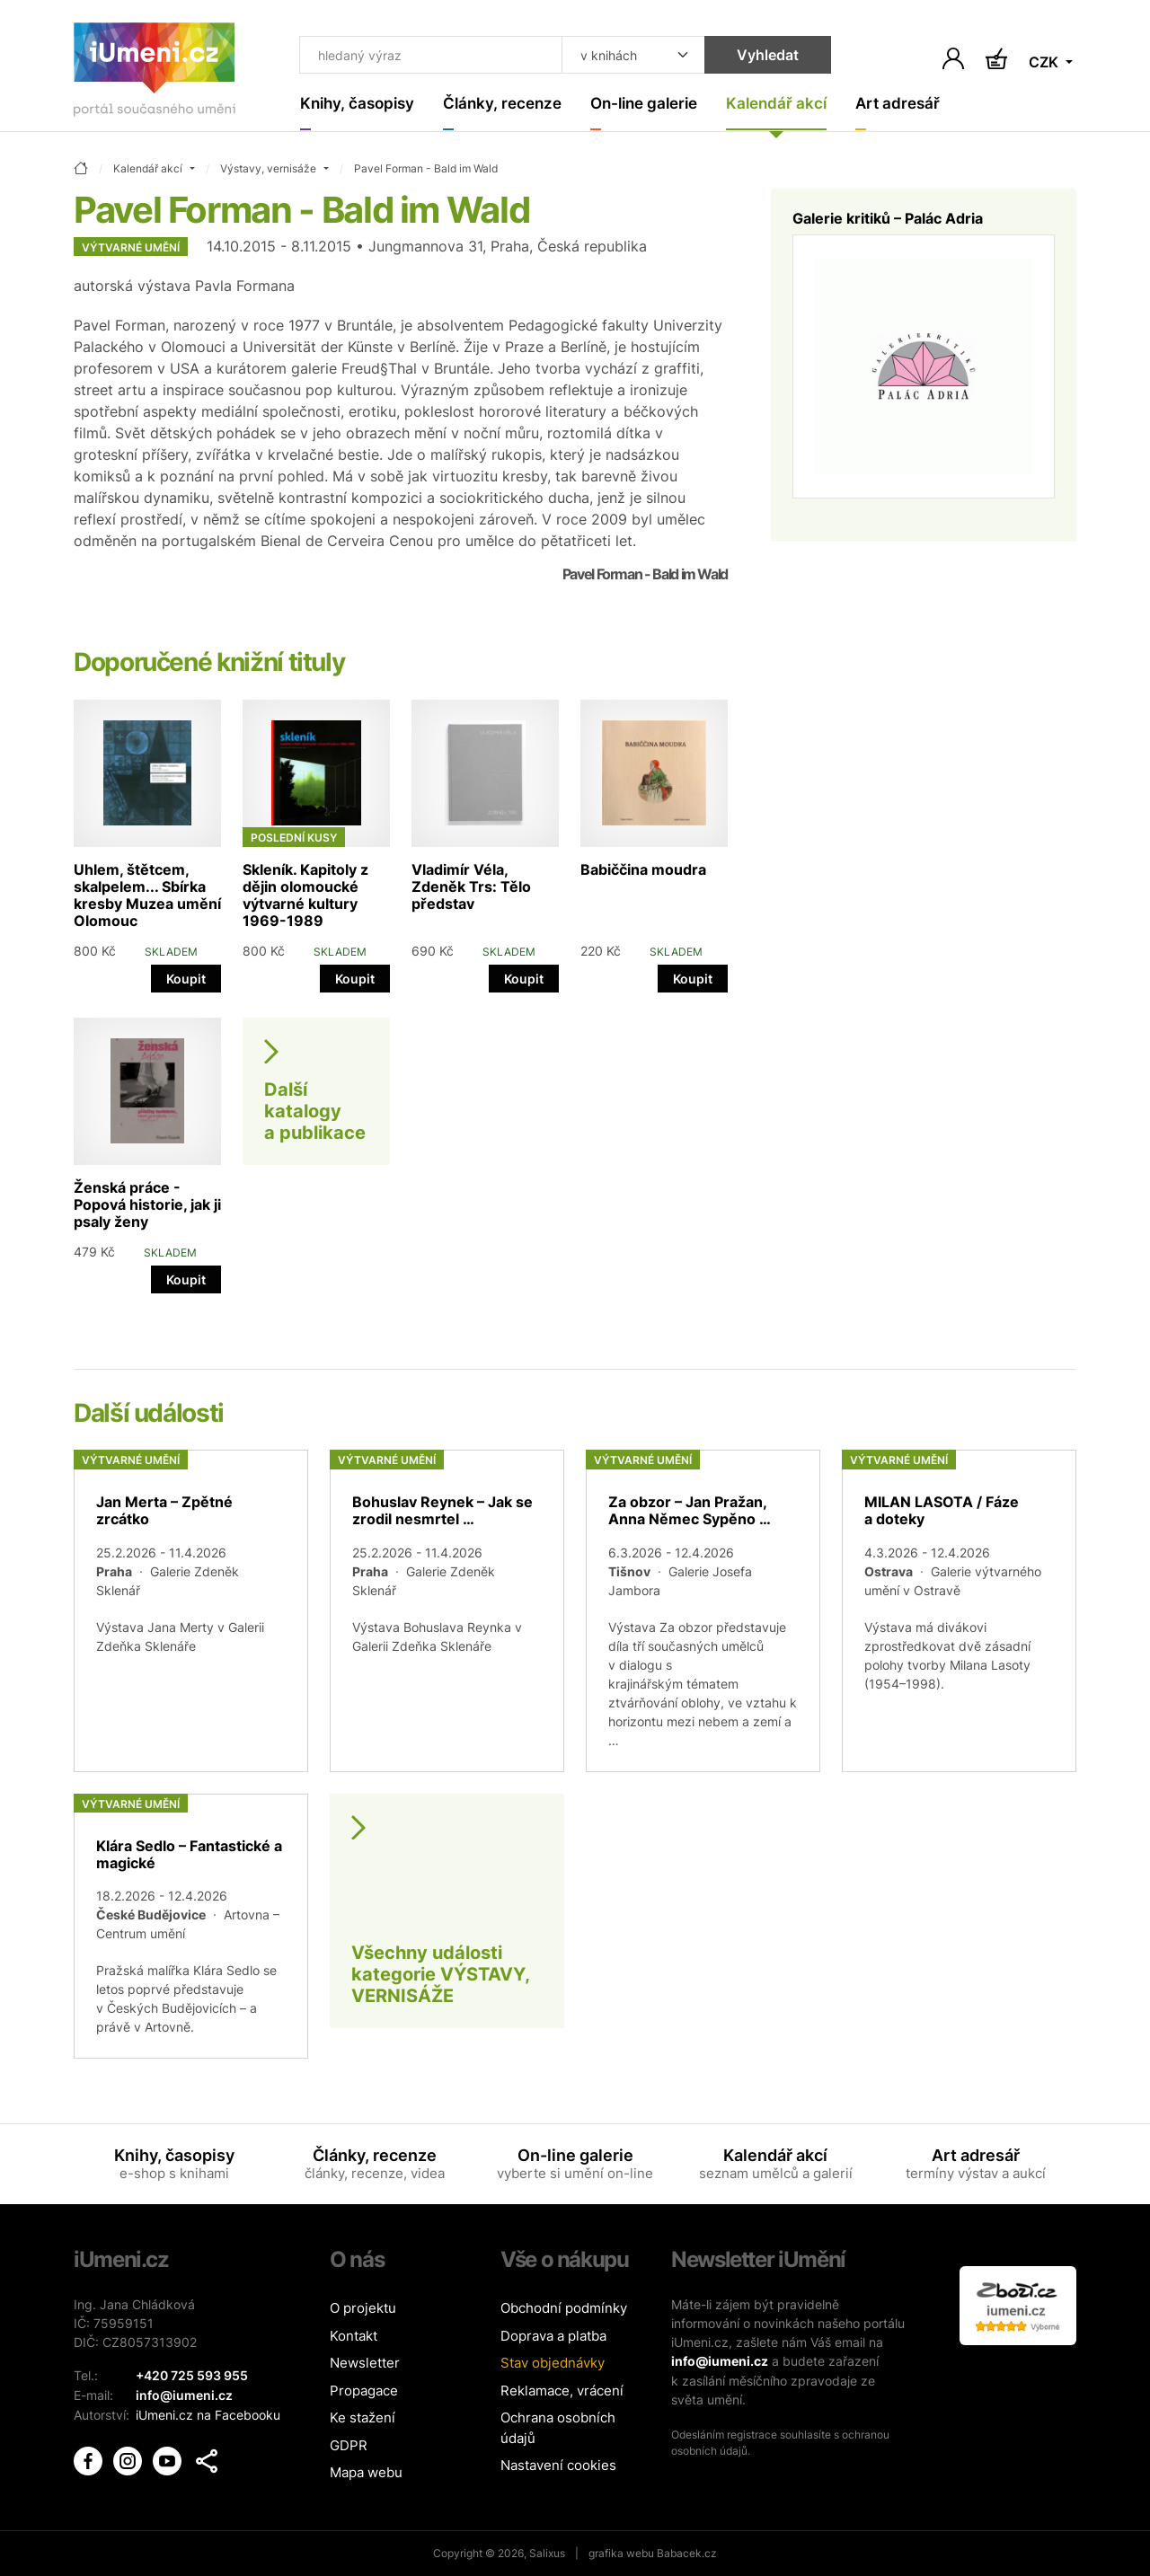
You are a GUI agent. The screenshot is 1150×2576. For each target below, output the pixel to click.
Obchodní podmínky (563, 2308)
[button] (206, 2459)
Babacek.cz (687, 2553)
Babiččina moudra (643, 869)
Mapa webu (366, 2473)
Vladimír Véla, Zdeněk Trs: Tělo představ (471, 886)
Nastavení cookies (558, 2466)
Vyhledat (759, 56)
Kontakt (353, 2335)
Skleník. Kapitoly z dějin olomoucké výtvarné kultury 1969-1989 (305, 895)
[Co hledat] (426, 56)
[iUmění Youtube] (169, 2458)
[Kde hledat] (624, 56)
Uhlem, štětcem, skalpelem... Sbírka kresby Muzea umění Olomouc (147, 895)
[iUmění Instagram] (129, 2458)
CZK (1045, 63)
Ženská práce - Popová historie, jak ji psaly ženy (147, 1204)
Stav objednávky (552, 2363)
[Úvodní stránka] (154, 73)
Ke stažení (362, 2418)
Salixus (547, 2553)
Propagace (364, 2390)
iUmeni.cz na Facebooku (208, 2414)
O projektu (363, 2308)
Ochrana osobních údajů (557, 2429)
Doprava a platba (553, 2335)
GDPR (348, 2445)
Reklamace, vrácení (562, 2390)
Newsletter (365, 2363)
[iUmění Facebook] (90, 2458)
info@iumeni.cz (719, 2361)
